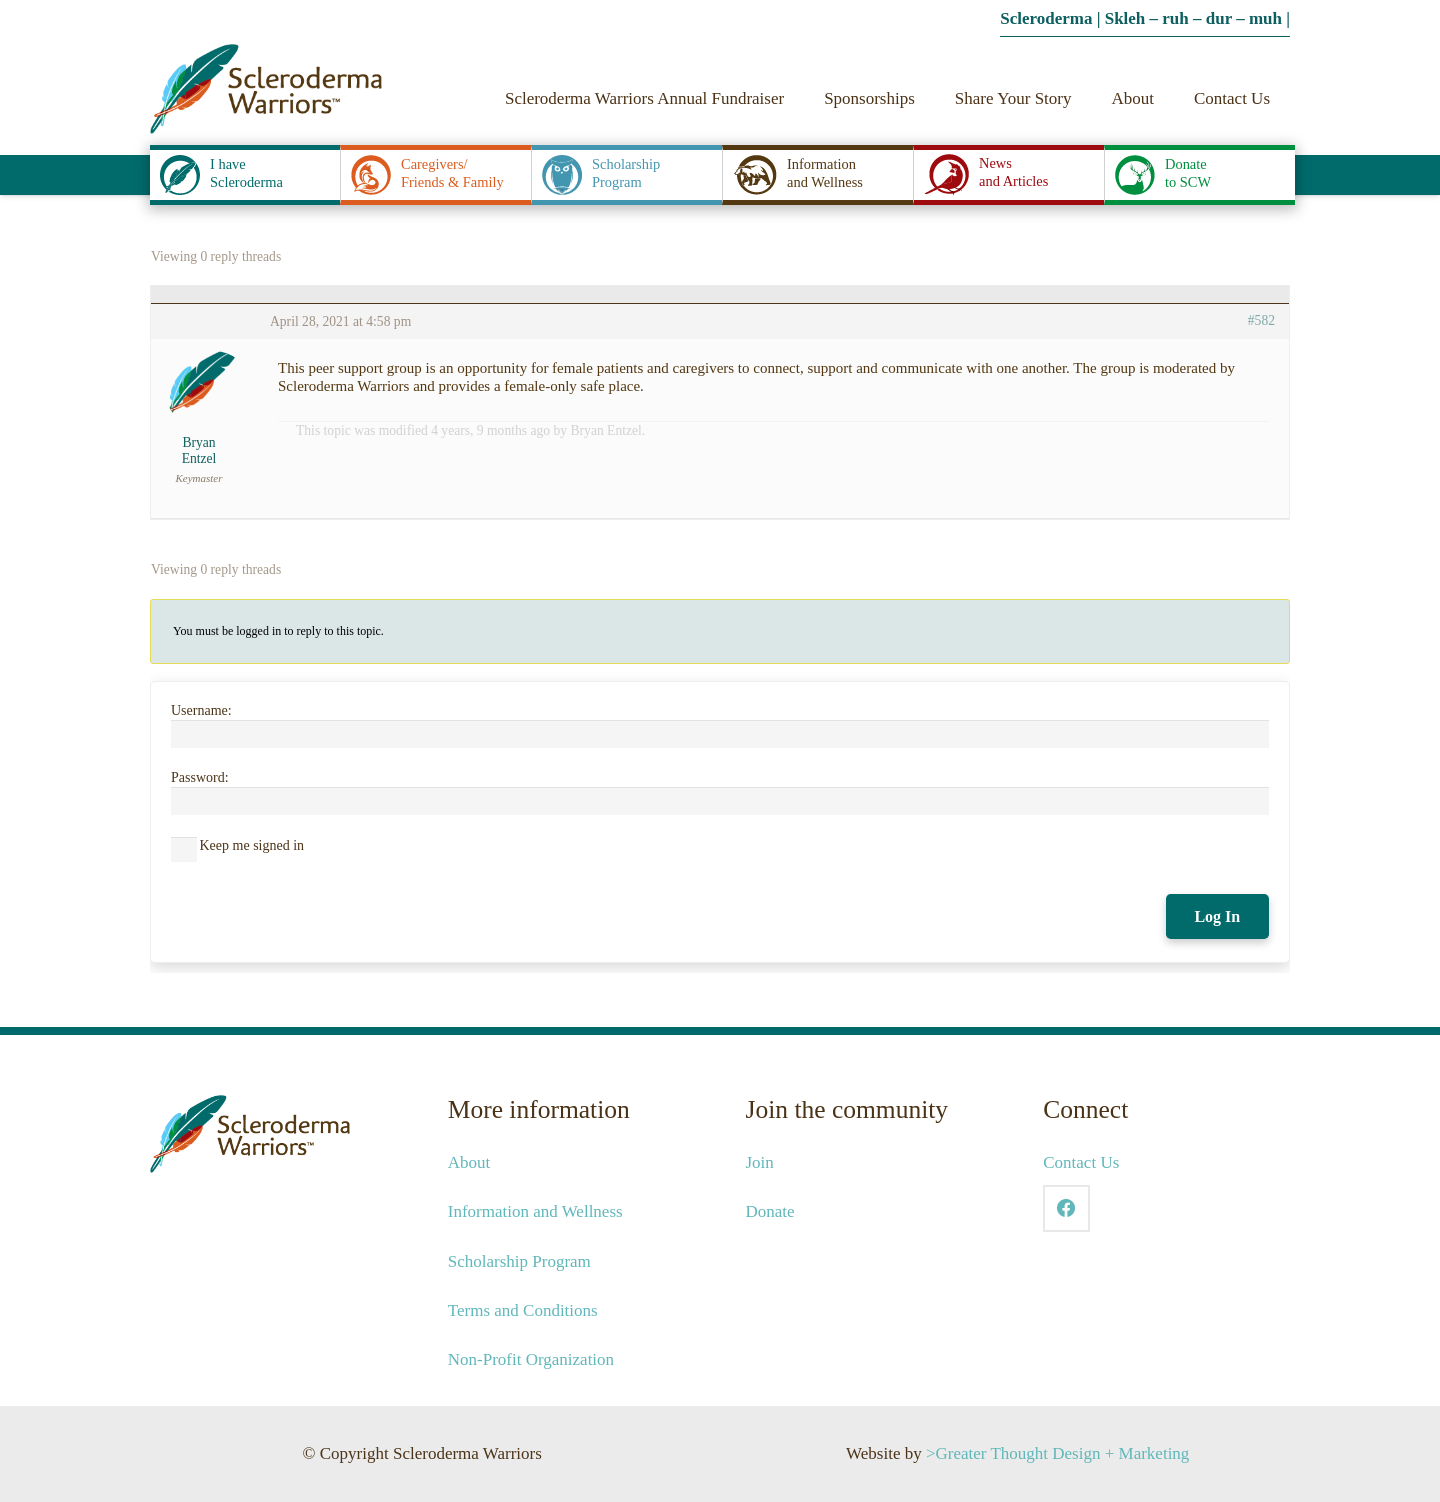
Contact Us (1081, 1162)
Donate (770, 1211)
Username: (201, 710)
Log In (1217, 916)
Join (760, 1162)
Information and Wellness (535, 1211)
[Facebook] (1066, 1208)
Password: (200, 777)
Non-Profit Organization (531, 1359)
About (469, 1162)
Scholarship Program (519, 1261)
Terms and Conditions (523, 1310)
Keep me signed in (252, 845)
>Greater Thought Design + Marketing (1057, 1453)
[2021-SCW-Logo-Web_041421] (266, 89)
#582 (1261, 320)
